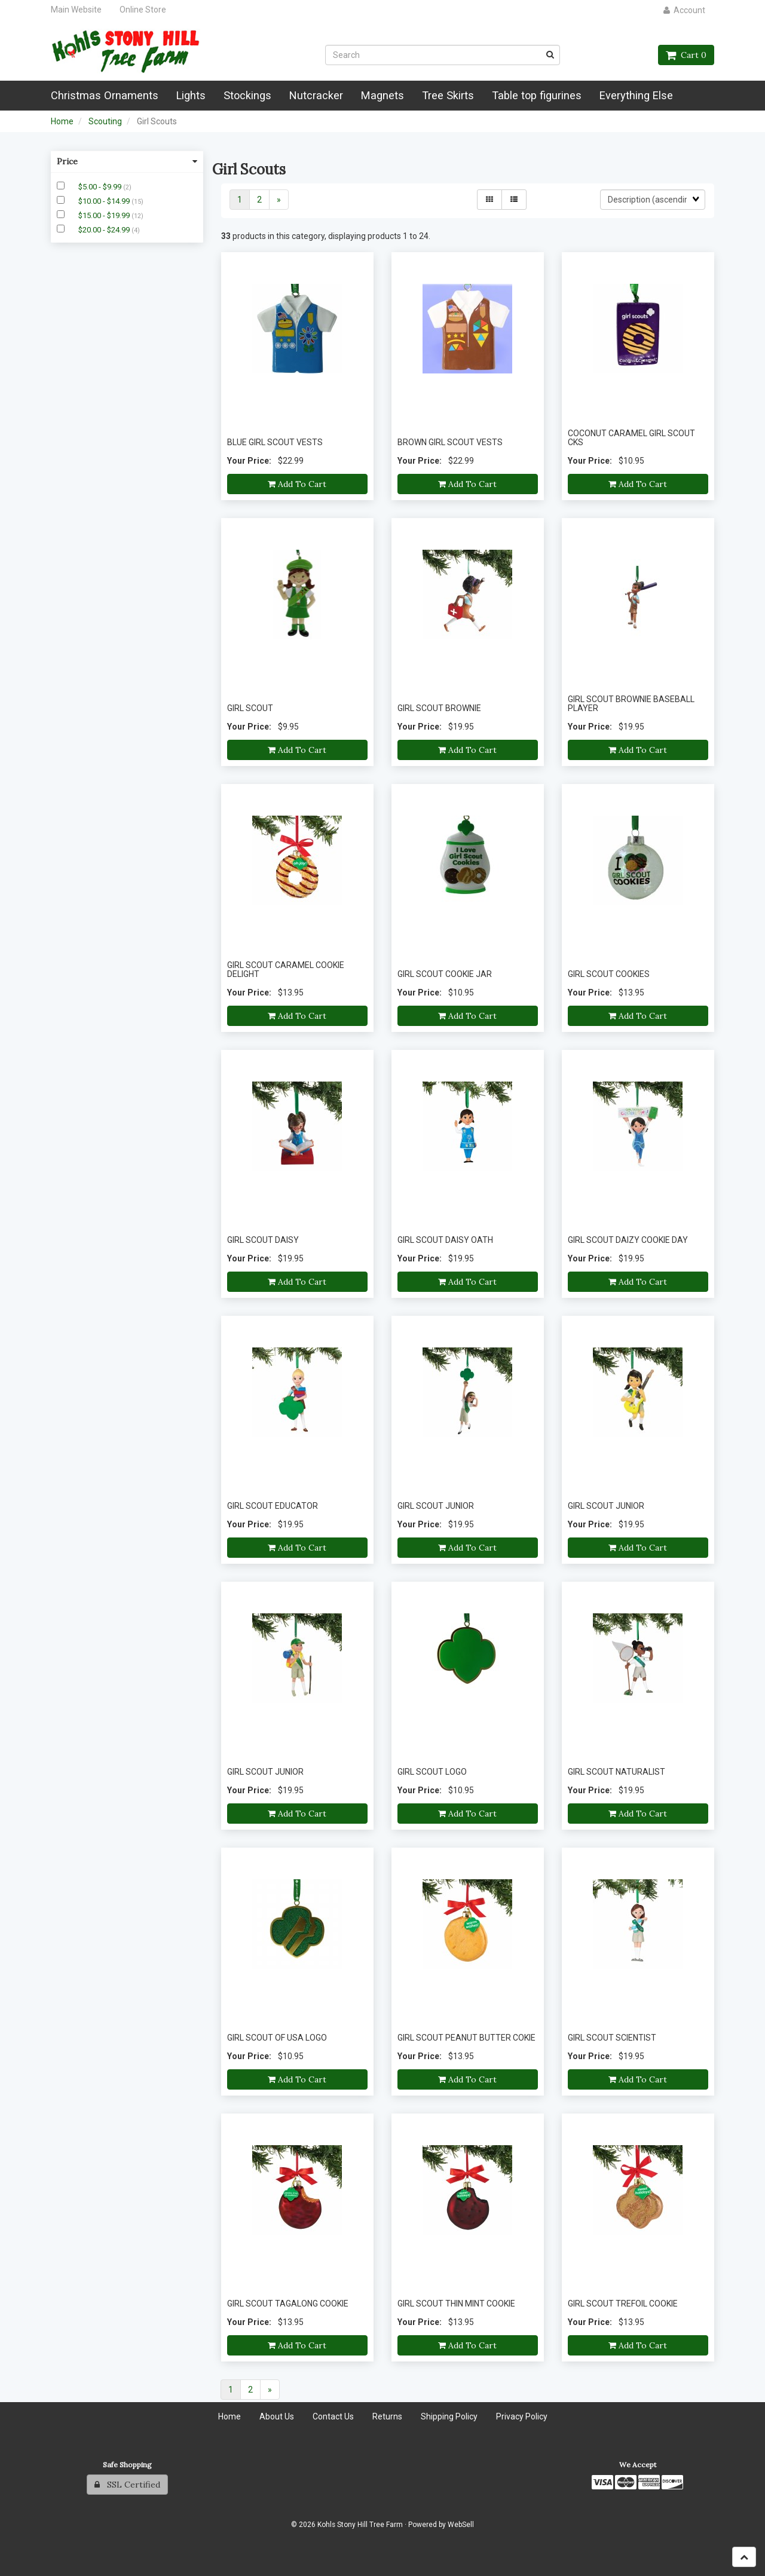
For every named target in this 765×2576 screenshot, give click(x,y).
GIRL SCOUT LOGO (432, 1771)
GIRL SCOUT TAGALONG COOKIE (287, 2303)
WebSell (461, 2524)
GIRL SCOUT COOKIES (609, 974)
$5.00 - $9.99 (100, 186)
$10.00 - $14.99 (104, 201)
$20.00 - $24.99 (104, 229)
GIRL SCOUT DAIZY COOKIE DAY (628, 1240)
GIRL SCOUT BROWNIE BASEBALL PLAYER (631, 703)
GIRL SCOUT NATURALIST (616, 1771)
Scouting (105, 121)
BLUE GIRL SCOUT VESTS (275, 442)
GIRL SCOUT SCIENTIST (612, 2037)
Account (684, 10)
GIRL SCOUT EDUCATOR (272, 1506)
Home (62, 121)
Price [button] (127, 161)
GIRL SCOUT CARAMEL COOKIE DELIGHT (285, 969)
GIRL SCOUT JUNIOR (435, 1506)
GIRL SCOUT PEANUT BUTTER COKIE (466, 2037)
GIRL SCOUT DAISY (263, 1240)
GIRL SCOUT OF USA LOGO (277, 2037)
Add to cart (297, 484)
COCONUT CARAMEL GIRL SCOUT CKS (631, 437)
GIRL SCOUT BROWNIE (439, 708)
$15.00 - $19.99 (104, 215)
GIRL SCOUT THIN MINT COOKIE (456, 2303)
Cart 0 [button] (686, 55)
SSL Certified (127, 2484)
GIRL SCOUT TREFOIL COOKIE (623, 2303)
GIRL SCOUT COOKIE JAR (444, 974)
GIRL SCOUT (250, 708)
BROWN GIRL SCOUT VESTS (450, 442)
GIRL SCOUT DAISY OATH (445, 1240)
